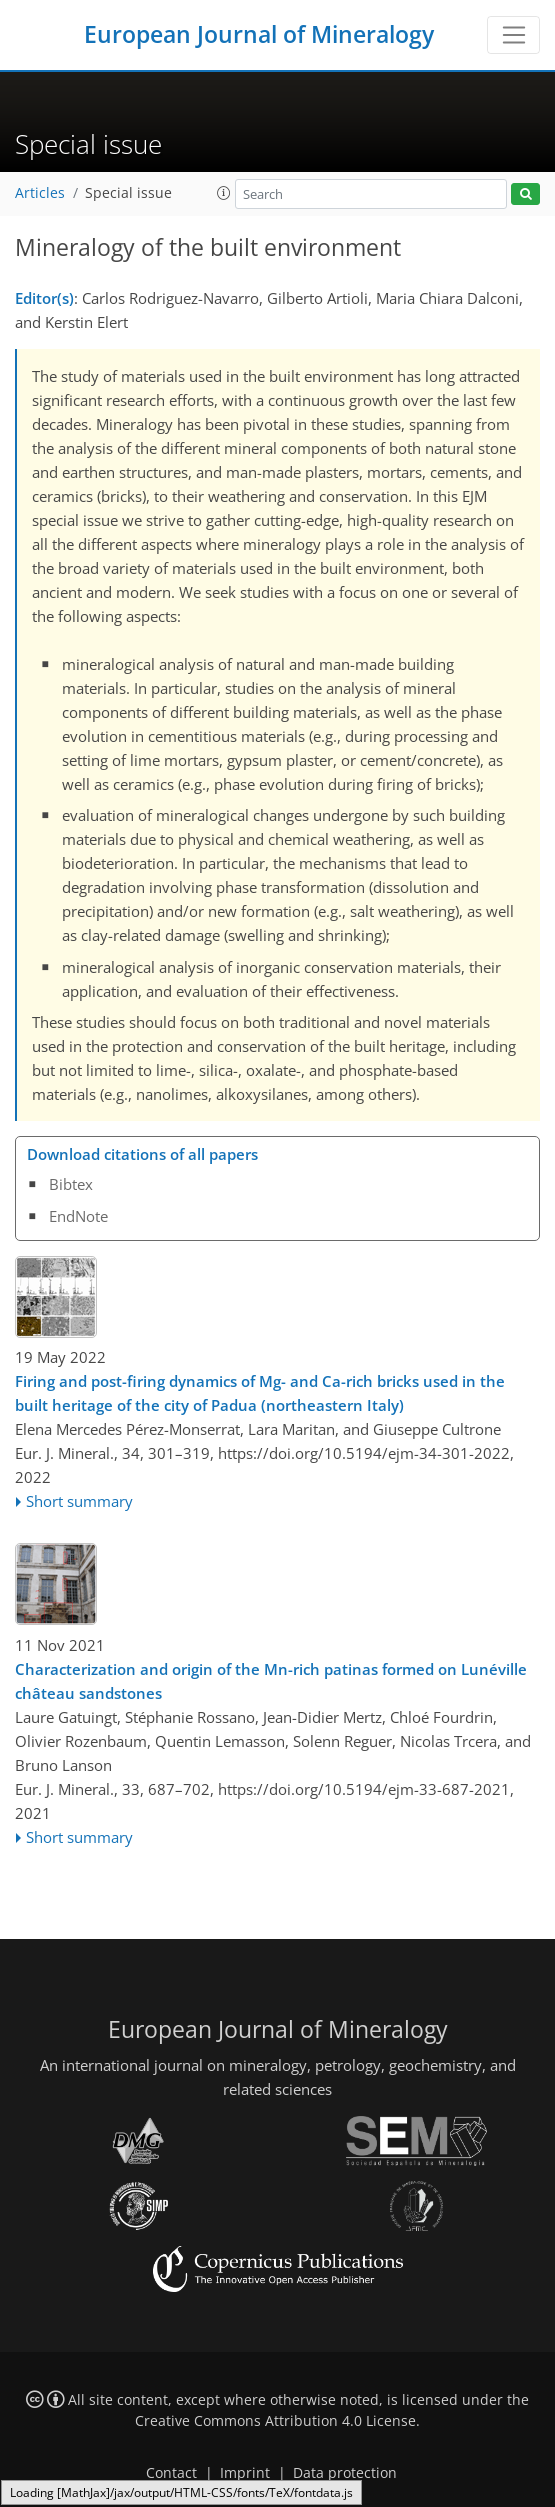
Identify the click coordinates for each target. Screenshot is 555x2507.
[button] (224, 193)
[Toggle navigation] (513, 35)
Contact (171, 2473)
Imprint (245, 2473)
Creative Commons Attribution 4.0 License (275, 2421)
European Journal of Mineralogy (259, 34)
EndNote (78, 1216)
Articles (40, 193)
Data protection (345, 2473)
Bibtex (71, 1184)
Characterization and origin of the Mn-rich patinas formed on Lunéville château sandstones (271, 1681)
